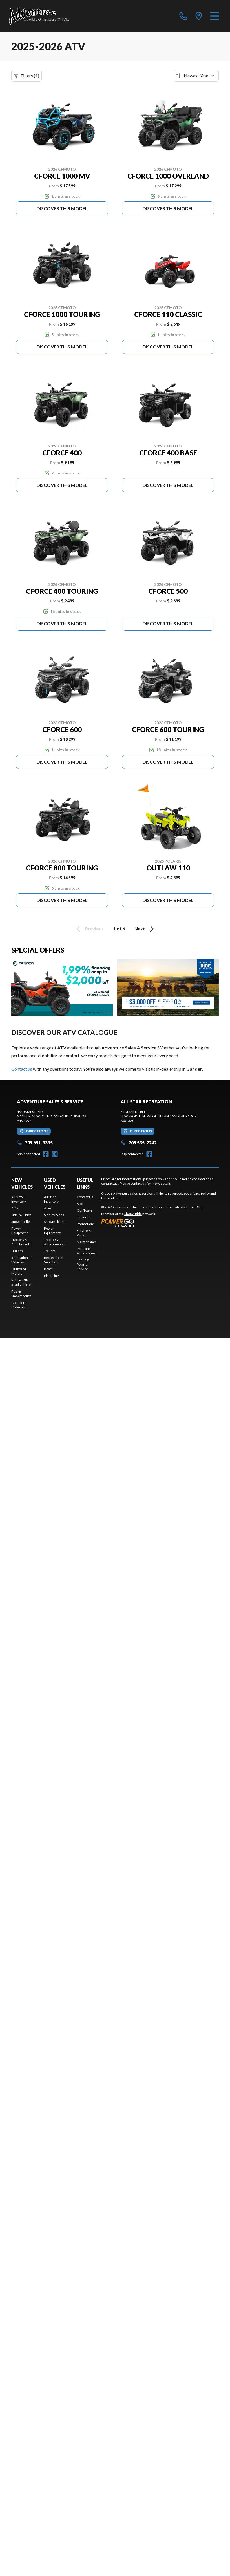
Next (145, 928)
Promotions (86, 1224)
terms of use (110, 1198)
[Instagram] (54, 1154)
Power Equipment (19, 1230)
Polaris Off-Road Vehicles (21, 1282)
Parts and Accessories (86, 1251)
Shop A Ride (133, 1214)
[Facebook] (45, 1154)
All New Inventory (18, 1199)
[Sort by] (196, 76)
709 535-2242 (138, 1142)
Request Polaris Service (83, 1264)
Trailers (17, 1251)
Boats (48, 1269)
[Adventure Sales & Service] (39, 16)
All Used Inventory (51, 1199)
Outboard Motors (18, 1271)
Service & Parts (84, 1233)
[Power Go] (151, 1222)
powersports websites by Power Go (175, 1207)
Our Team (84, 1210)
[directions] (198, 16)
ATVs (15, 1208)
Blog (80, 1204)
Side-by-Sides (21, 1215)
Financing (51, 1276)
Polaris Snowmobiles (21, 1293)
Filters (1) (26, 75)
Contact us (21, 1069)
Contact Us (85, 1197)
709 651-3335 (35, 1142)
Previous (89, 928)
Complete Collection (19, 1305)
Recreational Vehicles (20, 1260)
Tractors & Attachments (21, 1242)
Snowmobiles (21, 1222)
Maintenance (87, 1242)
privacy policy (200, 1193)
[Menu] (214, 15)
